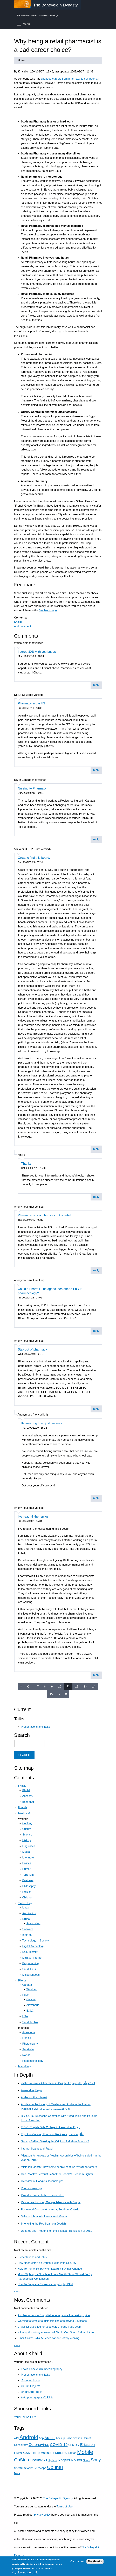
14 (93, 1686)
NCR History (30, 1951)
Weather (31, 1989)
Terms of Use (65, 2506)
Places (22, 1980)
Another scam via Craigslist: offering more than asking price (54, 2315)
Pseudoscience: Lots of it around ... (42, 2195)
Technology (25, 1903)
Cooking (27, 1823)
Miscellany (24, 2066)
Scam (86, 2460)
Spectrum (20, 2468)
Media (26, 1851)
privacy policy (42, 2514)
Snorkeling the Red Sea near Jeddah (43, 2223)
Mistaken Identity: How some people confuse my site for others (59, 2167)
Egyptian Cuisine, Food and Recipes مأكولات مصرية (52, 2134)
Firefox (18, 2452)
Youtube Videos (30, 2380)
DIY (77, 2444)
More (17, 2473)
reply (96, 685)
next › (58, 1694)
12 (76, 1686)
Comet (87, 2438)
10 (59, 1686)
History (26, 1840)
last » (65, 1694)
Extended (28, 1801)
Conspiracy (21, 2444)
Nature (26, 2055)
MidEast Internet (32, 1957)
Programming (30, 1963)
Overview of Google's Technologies (42, 2181)
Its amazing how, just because (41, 1423)
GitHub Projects (30, 2386)
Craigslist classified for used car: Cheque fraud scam (49, 2326)
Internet (27, 1934)
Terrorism (28, 1874)
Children (27, 1897)
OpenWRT (39, 2460)
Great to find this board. (34, 857)
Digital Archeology (33, 1946)
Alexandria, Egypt (31, 2090)
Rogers (64, 2460)
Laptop (72, 2452)
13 (85, 1686)
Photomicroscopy (32, 2060)
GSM (27, 2453)
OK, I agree (77, 2561)
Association (33, 1923)
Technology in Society (35, 1940)
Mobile (85, 2452)
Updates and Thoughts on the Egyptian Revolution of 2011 (56, 2230)
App (41, 2438)
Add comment (22, 626)
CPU (71, 2444)
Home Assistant (42, 2453)
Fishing (26, 2037)
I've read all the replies (33, 1516)
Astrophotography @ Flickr (37, 2397)
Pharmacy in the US (31, 703)
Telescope (40, 2468)
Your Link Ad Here (25, 2417)
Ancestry (27, 1796)
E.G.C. (30, 2010)
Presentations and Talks (35, 1726)
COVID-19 (58, 2444)
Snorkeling (28, 2049)
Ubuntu (55, 2467)
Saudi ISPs (29, 1969)
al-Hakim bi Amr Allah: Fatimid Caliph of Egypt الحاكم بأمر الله (58, 2083)
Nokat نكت (24, 1813)
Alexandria (32, 2005)
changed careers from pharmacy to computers (69, 78)
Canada (27, 1984)
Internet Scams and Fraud (37, 2148)
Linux (25, 1907)
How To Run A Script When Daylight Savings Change (50, 2268)
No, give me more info (25, 2572)
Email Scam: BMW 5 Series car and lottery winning (48, 2338)
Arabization (29, 1913)
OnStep (21, 2459)
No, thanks (95, 2561)
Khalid (18, 621)
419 (16, 2438)
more (17, 2291)
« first (21, 1686)
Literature (28, 1857)
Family (22, 1785)
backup (60, 2438)
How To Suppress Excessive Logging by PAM (45, 2284)
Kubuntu (61, 2453)
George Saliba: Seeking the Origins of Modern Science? (55, 2141)
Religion (27, 1891)
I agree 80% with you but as (37, 651)
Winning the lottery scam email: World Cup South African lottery (56, 2332)
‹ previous (28, 1686)
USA (25, 2016)
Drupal (26, 1918)
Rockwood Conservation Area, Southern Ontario (50, 2209)
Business (27, 1880)
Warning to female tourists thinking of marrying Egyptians (52, 2320)
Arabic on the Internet (34, 2097)
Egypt (25, 1995)
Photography (30, 2043)
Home (21, 60)
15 (51, 1694)
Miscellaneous (31, 1974)
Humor (26, 1868)
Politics (26, 1863)
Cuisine (31, 1999)
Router (76, 2460)
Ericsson (87, 2444)
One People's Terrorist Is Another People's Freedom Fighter (57, 2174)
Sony (96, 2459)
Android (28, 2437)
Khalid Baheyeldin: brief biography (42, 2369)
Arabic (49, 2438)
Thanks (26, 1163)
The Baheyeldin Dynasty (57, 2498)
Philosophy (29, 1886)
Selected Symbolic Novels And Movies (44, 2216)
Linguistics (28, 1846)
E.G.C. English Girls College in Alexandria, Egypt (50, 2127)
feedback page (48, 610)
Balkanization (74, 2438)
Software (27, 1929)
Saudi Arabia (30, 2022)
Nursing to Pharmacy (32, 788)
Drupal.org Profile (31, 2391)
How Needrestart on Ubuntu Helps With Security (47, 2262)
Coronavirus (39, 2444)
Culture (26, 1829)
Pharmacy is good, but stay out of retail (44, 1215)
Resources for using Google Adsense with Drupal (51, 2202)
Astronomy (28, 2032)
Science (27, 1834)
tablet (29, 2468)
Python (53, 2460)
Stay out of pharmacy (32, 1349)
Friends (22, 1807)
